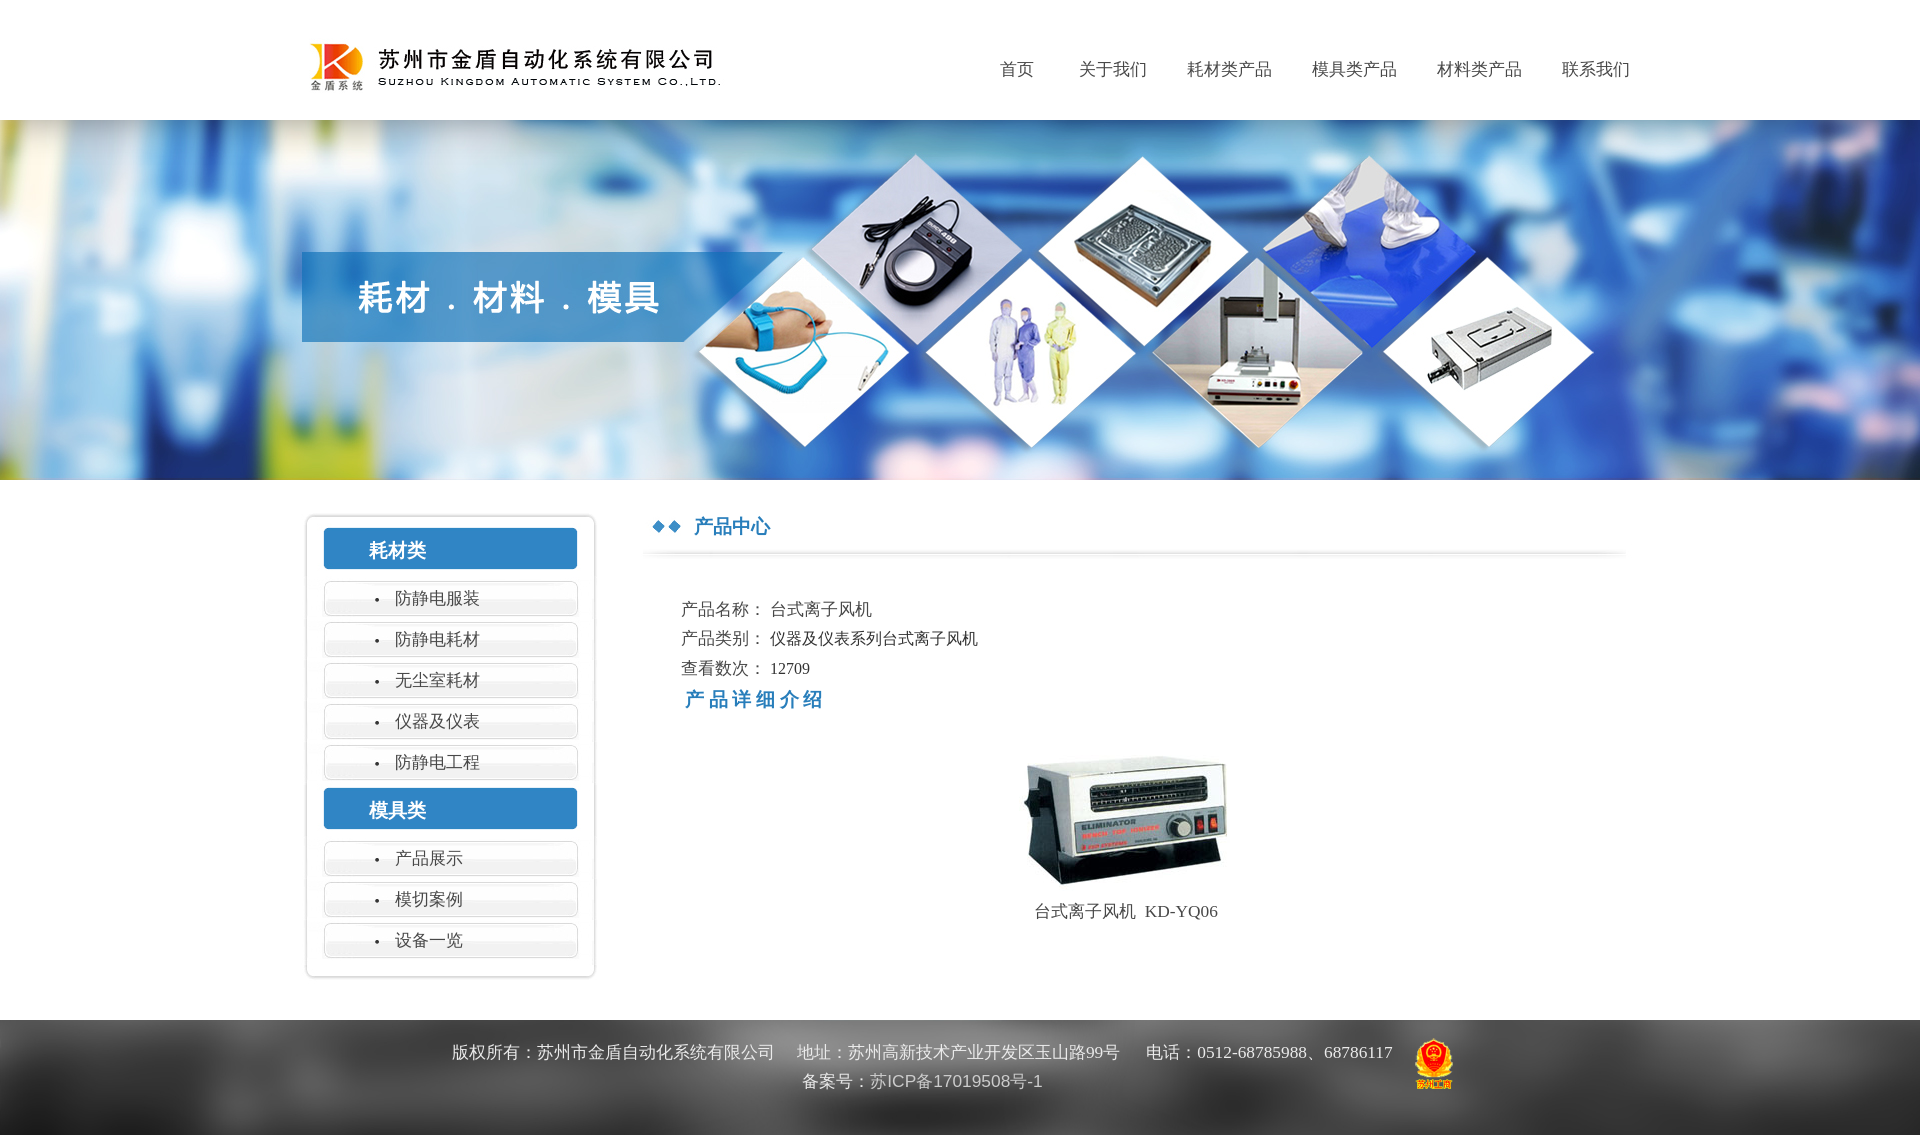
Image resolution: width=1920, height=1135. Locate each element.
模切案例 (429, 899)
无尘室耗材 (437, 680)
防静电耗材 (437, 639)
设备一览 (429, 940)
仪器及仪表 (437, 721)
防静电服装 (437, 598)
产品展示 (429, 858)
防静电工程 (437, 762)
